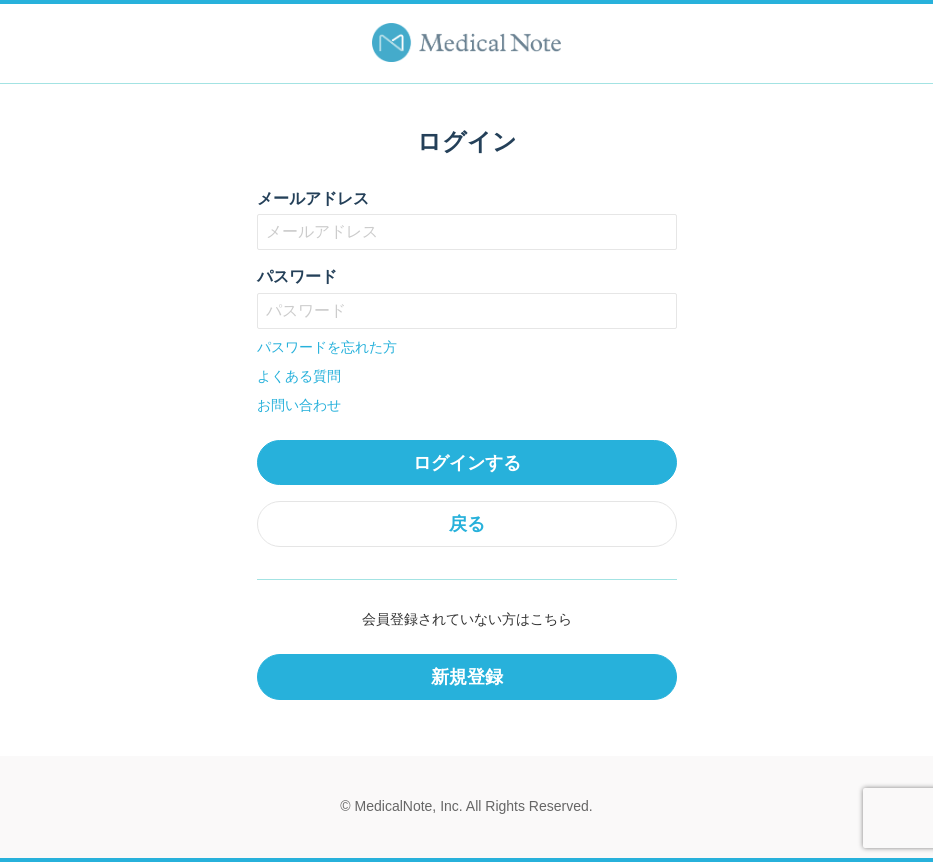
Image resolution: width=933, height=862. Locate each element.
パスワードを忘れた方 (327, 347)
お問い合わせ (299, 405)
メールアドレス (313, 198)
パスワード (297, 276)
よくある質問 (299, 376)
